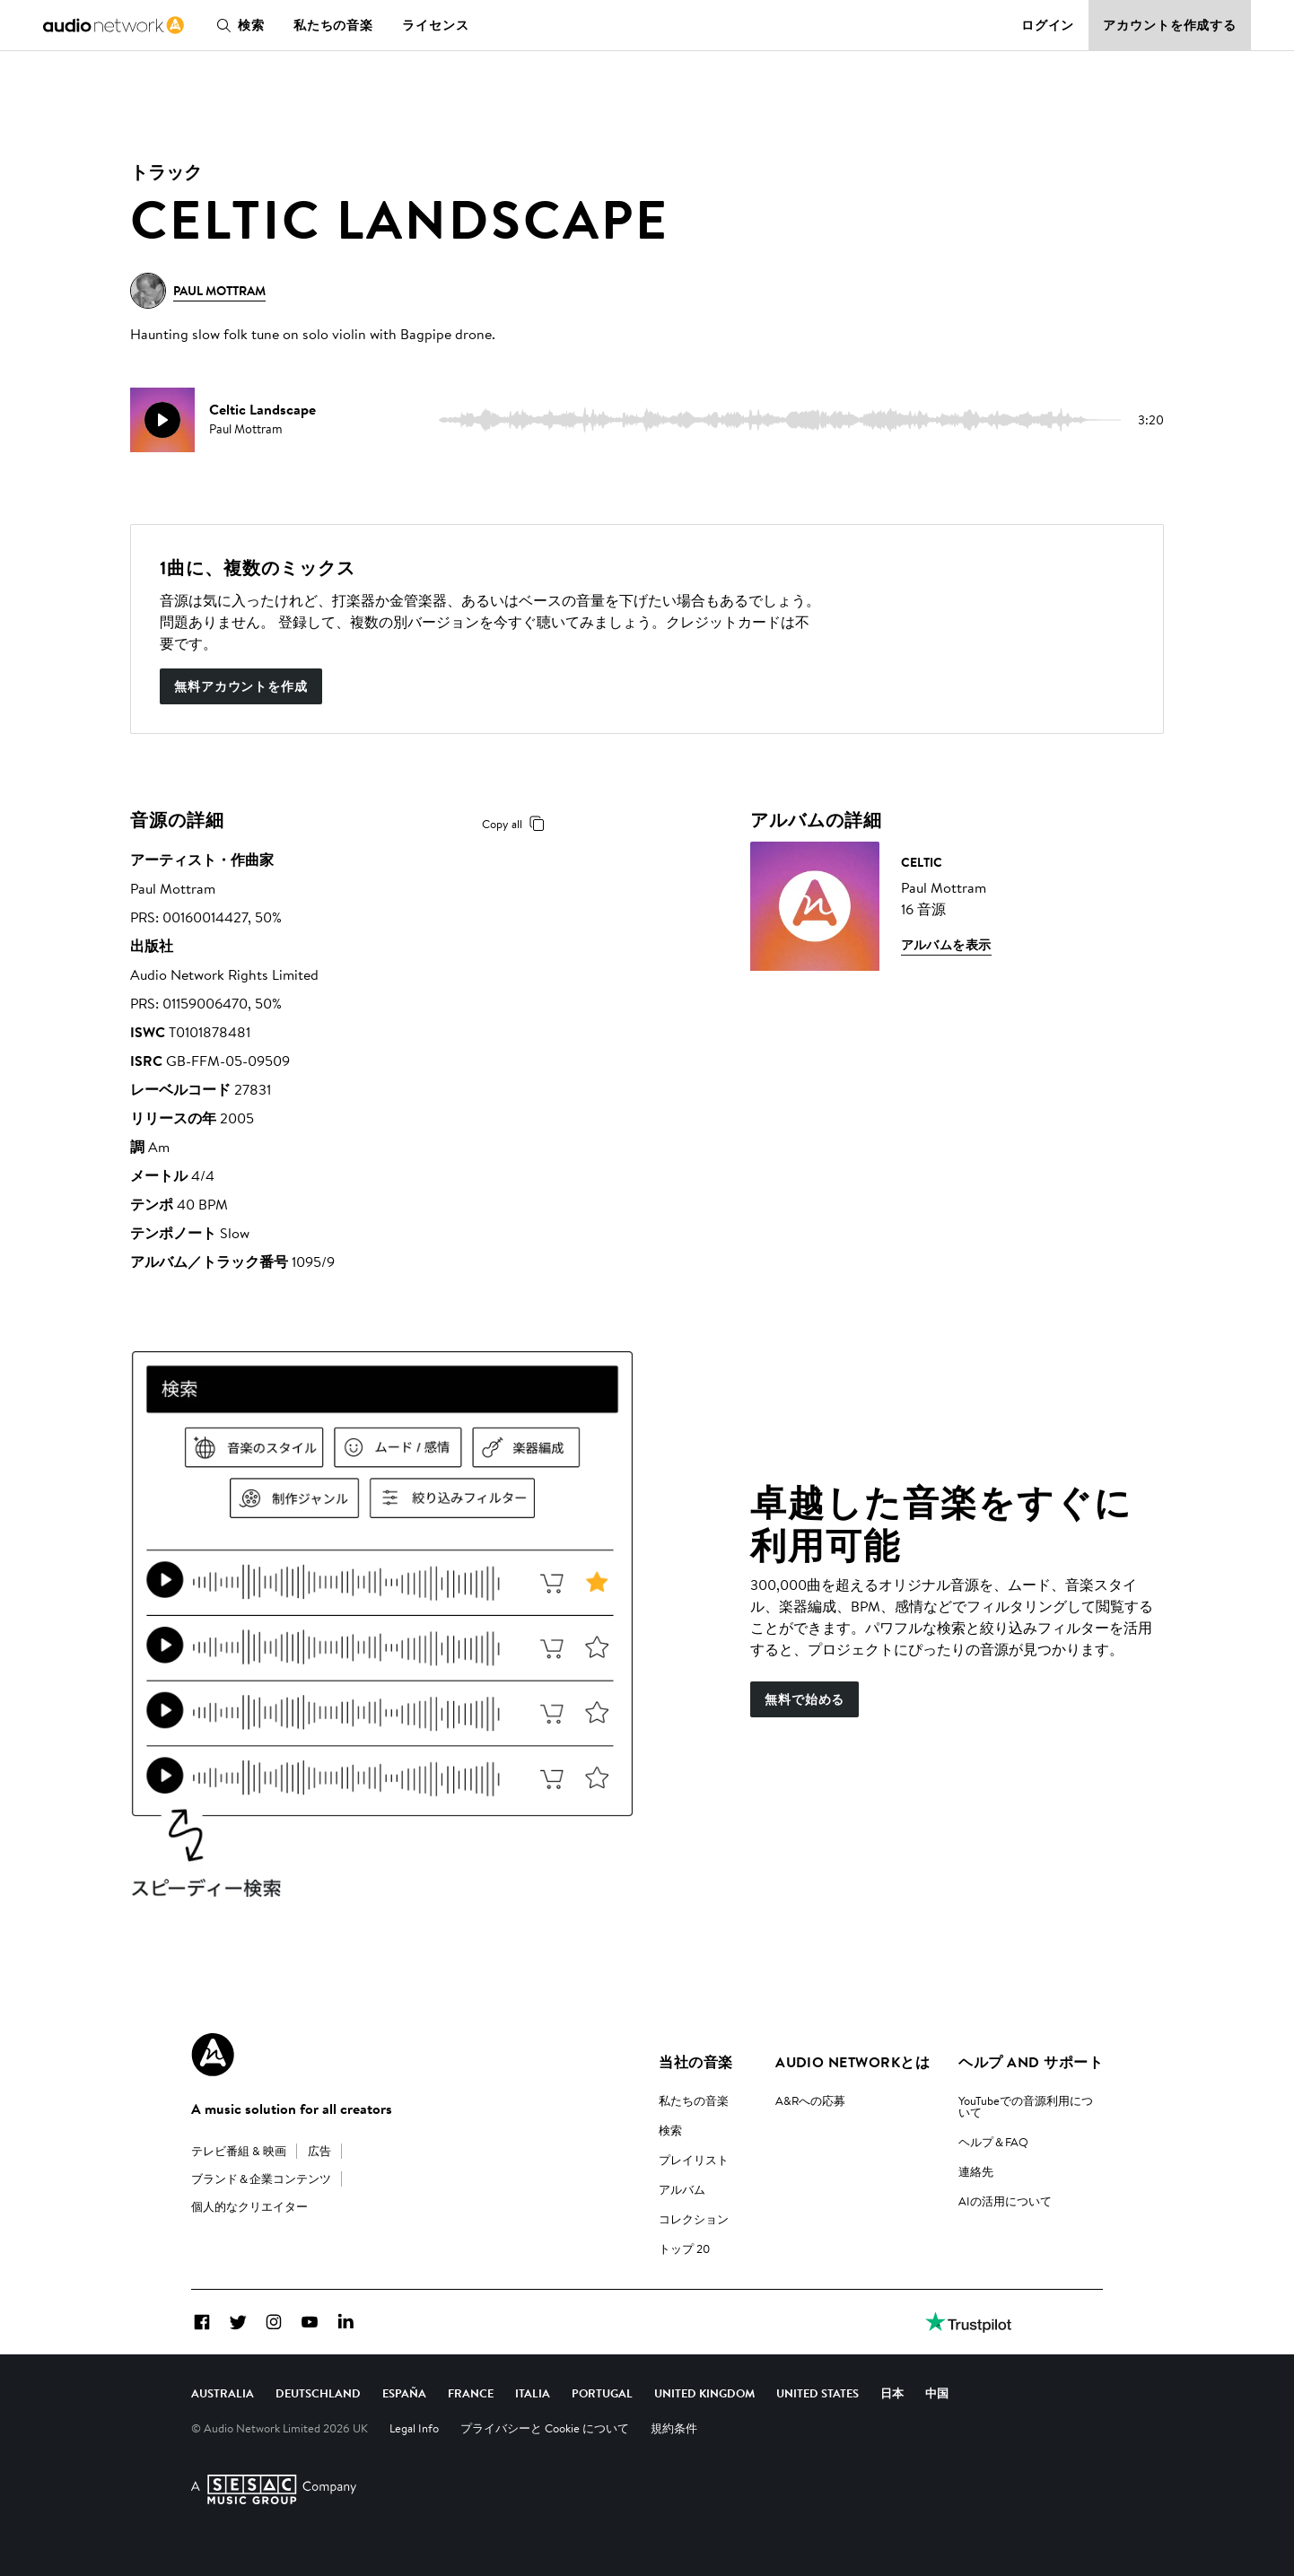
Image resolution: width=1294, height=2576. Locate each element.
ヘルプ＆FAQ (993, 2142)
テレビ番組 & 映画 (238, 2151)
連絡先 (975, 2171)
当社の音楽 (695, 2062)
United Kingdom (704, 2393)
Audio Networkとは (852, 2062)
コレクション (694, 2219)
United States (817, 2393)
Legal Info (414, 2428)
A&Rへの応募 (810, 2100)
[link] (113, 25)
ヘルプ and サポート (1030, 2062)
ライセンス (435, 25)
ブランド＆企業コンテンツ (261, 2178)
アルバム (682, 2189)
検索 (237, 25)
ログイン (1048, 25)
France (471, 2393)
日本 (892, 2393)
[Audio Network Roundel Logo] (212, 2054)
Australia (222, 2393)
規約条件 (674, 2428)
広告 (319, 2151)
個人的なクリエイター (249, 2206)
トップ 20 (684, 2248)
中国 (937, 2393)
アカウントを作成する (1170, 25)
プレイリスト (694, 2160)
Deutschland (318, 2393)
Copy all (516, 823)
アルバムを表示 (946, 945)
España (404, 2393)
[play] (162, 420)
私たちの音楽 (333, 25)
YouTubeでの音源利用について (1025, 2106)
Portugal (602, 2393)
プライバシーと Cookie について (544, 2428)
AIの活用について (1005, 2201)
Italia (532, 2393)
